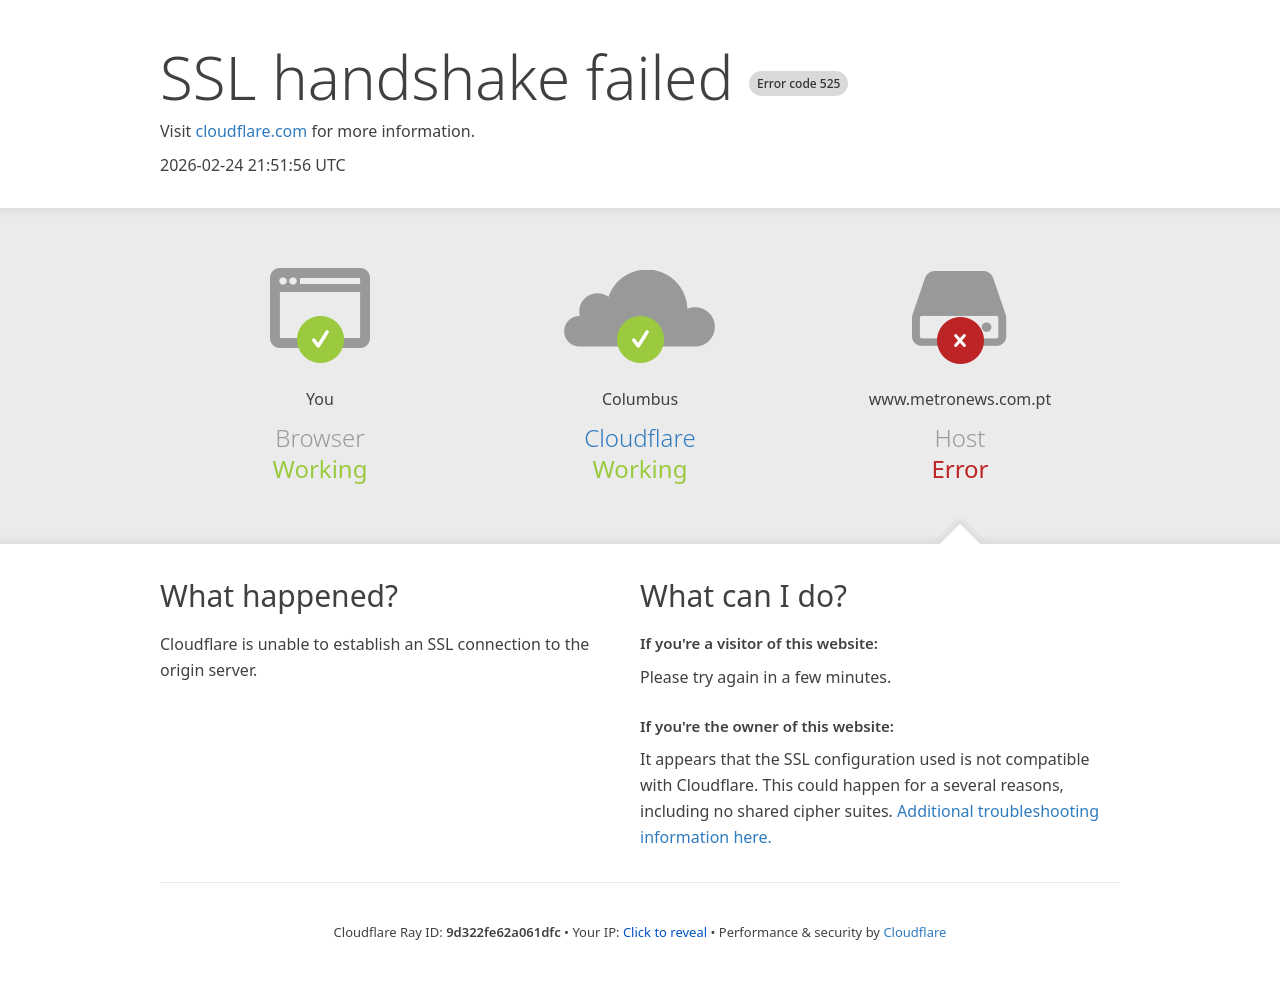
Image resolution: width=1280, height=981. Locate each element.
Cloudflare (639, 437)
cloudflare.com (251, 131)
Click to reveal (665, 932)
